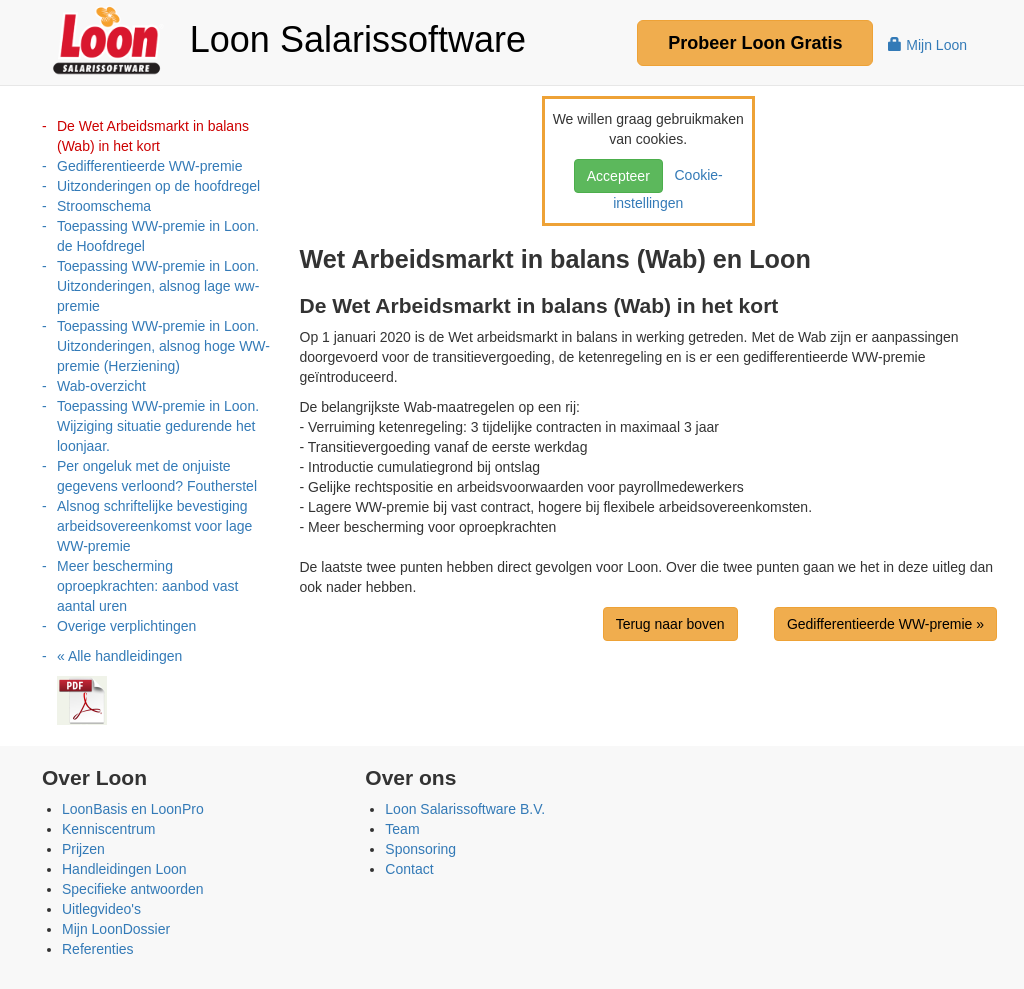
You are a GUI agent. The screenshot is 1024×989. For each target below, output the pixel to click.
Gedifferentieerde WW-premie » (885, 624)
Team (402, 829)
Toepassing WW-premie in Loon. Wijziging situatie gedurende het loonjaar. (158, 426)
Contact (409, 869)
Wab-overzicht (101, 386)
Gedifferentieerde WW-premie (149, 166)
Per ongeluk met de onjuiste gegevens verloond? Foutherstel (157, 476)
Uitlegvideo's (101, 909)
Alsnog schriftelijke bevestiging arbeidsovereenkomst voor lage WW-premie (154, 526)
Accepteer (618, 176)
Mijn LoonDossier (116, 929)
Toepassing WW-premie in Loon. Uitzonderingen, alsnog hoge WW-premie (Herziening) (163, 346)
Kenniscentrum (108, 829)
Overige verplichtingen (126, 626)
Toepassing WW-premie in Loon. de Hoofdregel (158, 236)
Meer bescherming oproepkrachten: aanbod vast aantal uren (147, 586)
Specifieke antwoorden (133, 889)
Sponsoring (420, 849)
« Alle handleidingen (119, 656)
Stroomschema (104, 206)
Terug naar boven (670, 624)
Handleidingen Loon (124, 869)
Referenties (98, 949)
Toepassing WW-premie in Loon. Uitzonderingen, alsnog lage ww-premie (158, 286)
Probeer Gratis (755, 43)
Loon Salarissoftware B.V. (465, 809)
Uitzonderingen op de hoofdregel (158, 186)
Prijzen (83, 849)
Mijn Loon (927, 45)
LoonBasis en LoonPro (133, 809)
